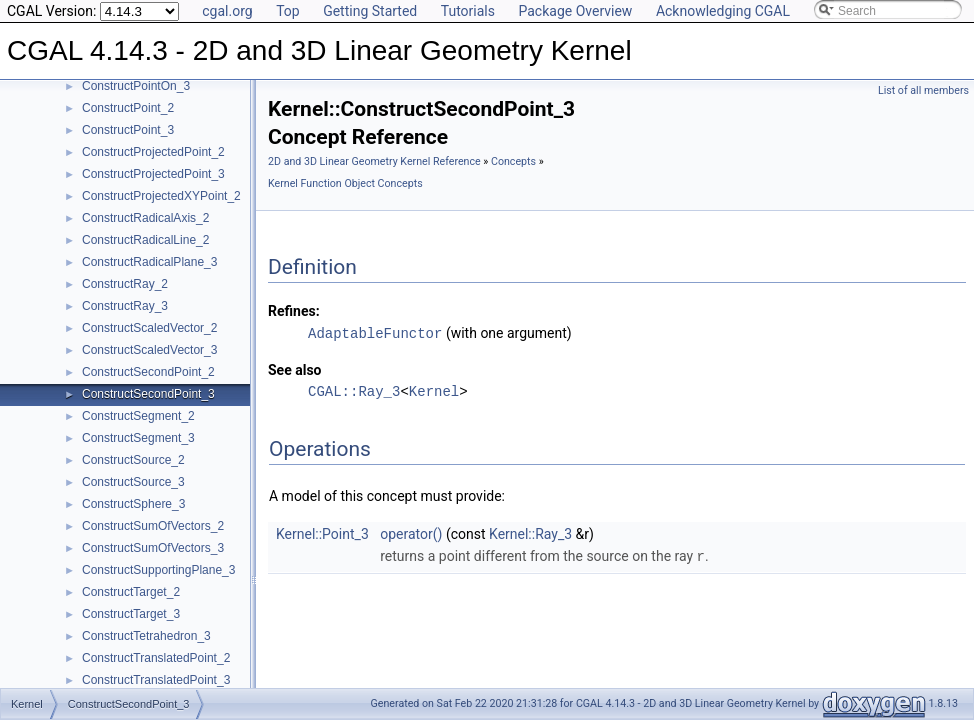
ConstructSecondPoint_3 (148, 394)
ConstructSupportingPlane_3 (158, 570)
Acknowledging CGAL (723, 11)
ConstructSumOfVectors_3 (153, 548)
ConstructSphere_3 (133, 504)
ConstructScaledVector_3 (149, 350)
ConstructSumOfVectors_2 (153, 526)
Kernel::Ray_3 (530, 533)
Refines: (294, 311)
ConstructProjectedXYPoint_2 (161, 196)
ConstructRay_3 (125, 306)
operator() (411, 533)
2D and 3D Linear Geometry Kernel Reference (374, 161)
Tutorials (468, 11)
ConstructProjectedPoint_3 (153, 174)
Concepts (513, 161)
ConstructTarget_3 (131, 614)
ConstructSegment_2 (138, 416)
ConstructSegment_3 (138, 438)
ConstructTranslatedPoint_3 (156, 680)
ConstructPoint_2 (128, 108)
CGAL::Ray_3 (354, 390)
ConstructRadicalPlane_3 (149, 262)
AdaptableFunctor (375, 332)
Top (288, 11)
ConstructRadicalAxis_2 (145, 218)
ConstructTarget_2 (131, 592)
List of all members (923, 90)
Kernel (434, 390)
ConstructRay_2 (125, 284)
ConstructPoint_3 (128, 130)
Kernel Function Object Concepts (345, 183)
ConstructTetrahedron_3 (146, 636)
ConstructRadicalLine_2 (145, 240)
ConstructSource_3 (133, 482)
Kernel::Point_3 (322, 533)
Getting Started (370, 11)
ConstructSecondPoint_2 (148, 372)
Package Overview (575, 11)
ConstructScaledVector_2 (149, 328)
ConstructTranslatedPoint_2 (156, 658)
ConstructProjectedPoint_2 (153, 152)
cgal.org (227, 11)
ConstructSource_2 (133, 460)
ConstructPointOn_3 (136, 86)
